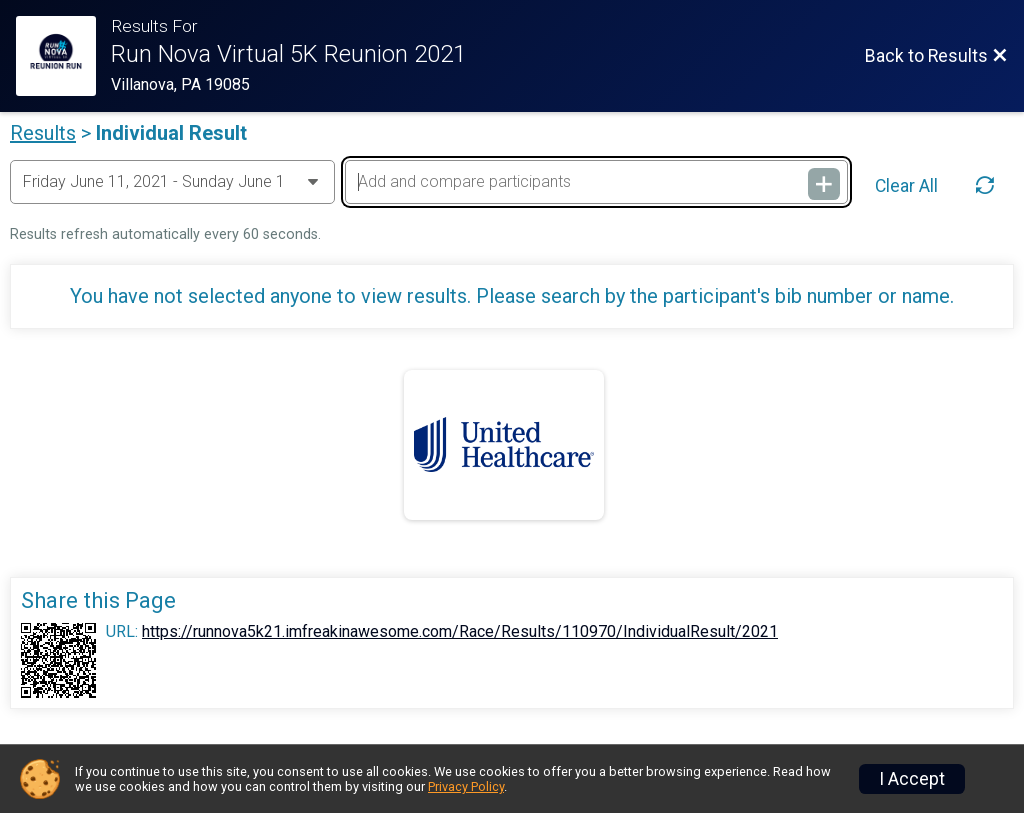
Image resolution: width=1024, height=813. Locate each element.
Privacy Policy (466, 786)
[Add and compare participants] (596, 182)
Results (43, 133)
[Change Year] (172, 182)
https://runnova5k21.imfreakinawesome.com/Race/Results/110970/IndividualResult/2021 (460, 632)
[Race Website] (63, 56)
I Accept (912, 779)
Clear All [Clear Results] (906, 186)
